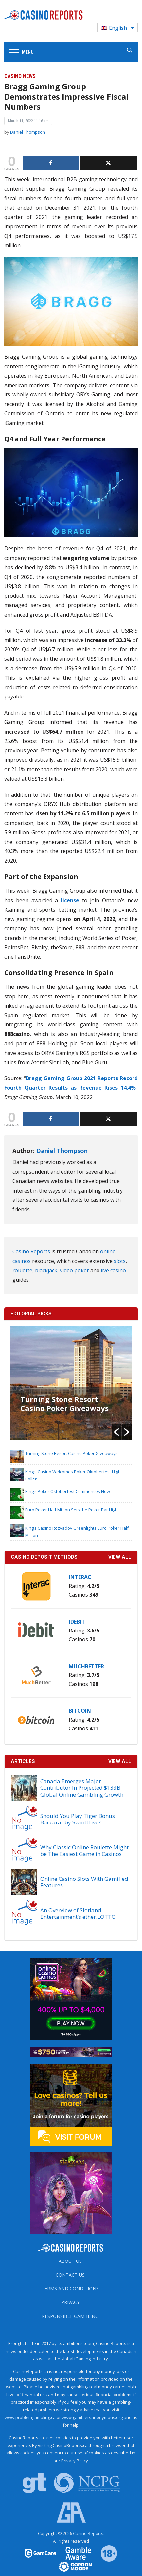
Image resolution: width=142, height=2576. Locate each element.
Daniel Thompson (27, 132)
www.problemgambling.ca (30, 2417)
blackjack (46, 1270)
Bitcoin (80, 1710)
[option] (71, 1383)
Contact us (70, 2275)
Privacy (70, 2302)
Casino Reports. (88, 2533)
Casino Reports (31, 1251)
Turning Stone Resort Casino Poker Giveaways (64, 1403)
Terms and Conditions (70, 2288)
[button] (116, 1432)
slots (120, 1261)
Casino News (20, 76)
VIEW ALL (119, 1557)
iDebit (77, 1621)
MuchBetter (86, 1666)
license (70, 900)
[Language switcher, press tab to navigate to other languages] (117, 27)
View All (119, 1761)
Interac (80, 1577)
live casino (113, 1270)
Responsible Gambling (70, 2316)
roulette (22, 1270)
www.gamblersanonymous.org (92, 2417)
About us (70, 2261)
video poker (74, 1270)
